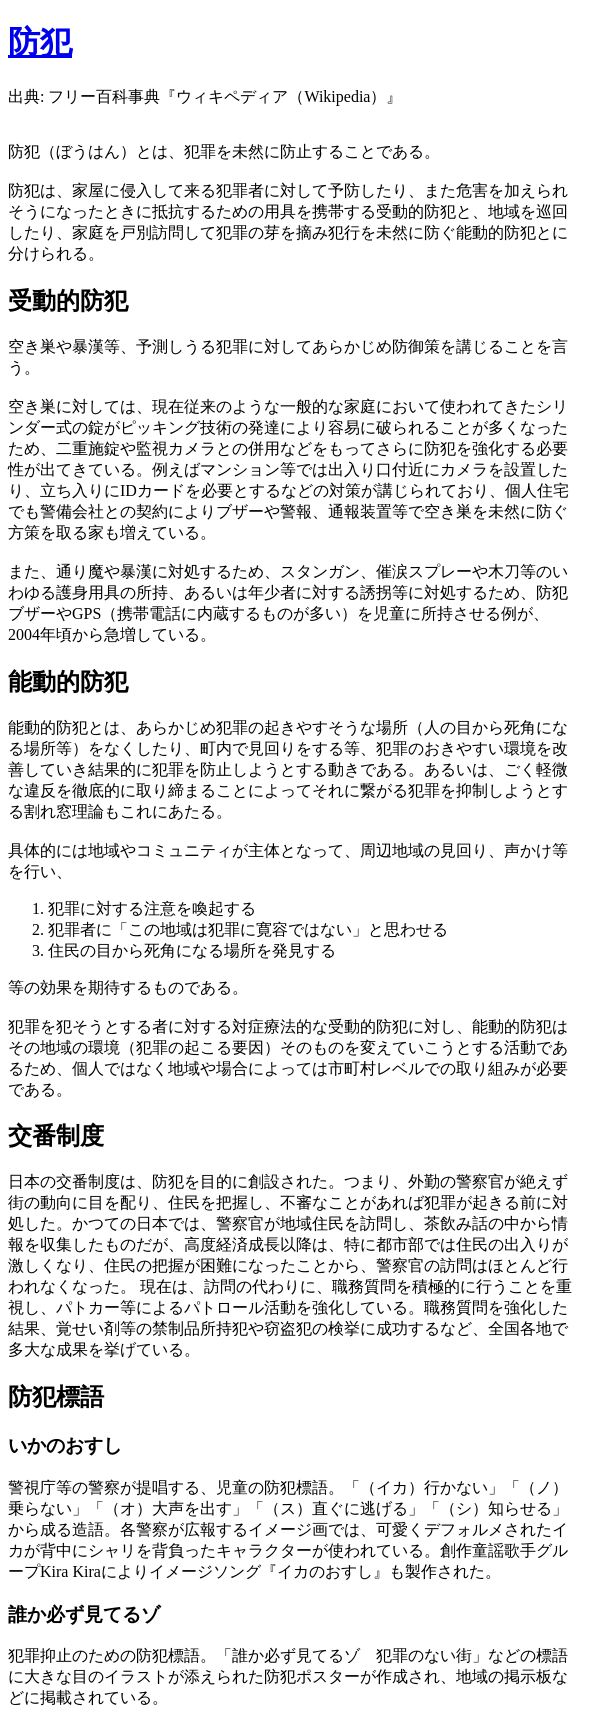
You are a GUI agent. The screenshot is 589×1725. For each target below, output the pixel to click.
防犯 (40, 42)
